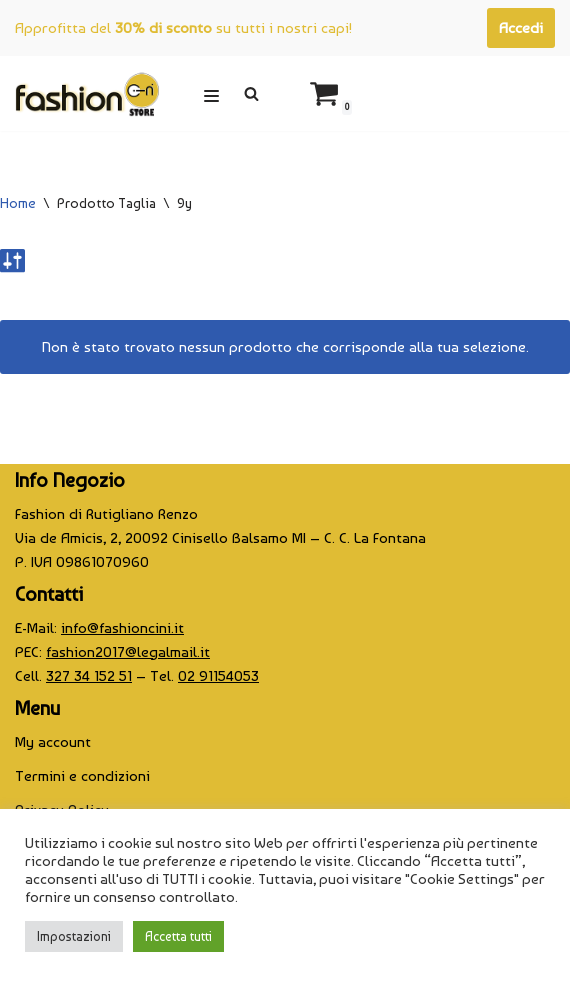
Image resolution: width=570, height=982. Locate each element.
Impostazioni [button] (74, 936)
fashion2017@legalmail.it (128, 652)
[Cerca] (251, 93)
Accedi (521, 28)
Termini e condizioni (82, 776)
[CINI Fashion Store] (87, 93)
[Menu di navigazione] (211, 93)
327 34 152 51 (89, 676)
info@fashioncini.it (122, 628)
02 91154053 (218, 676)
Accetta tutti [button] (178, 936)
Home (18, 203)
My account (53, 742)
